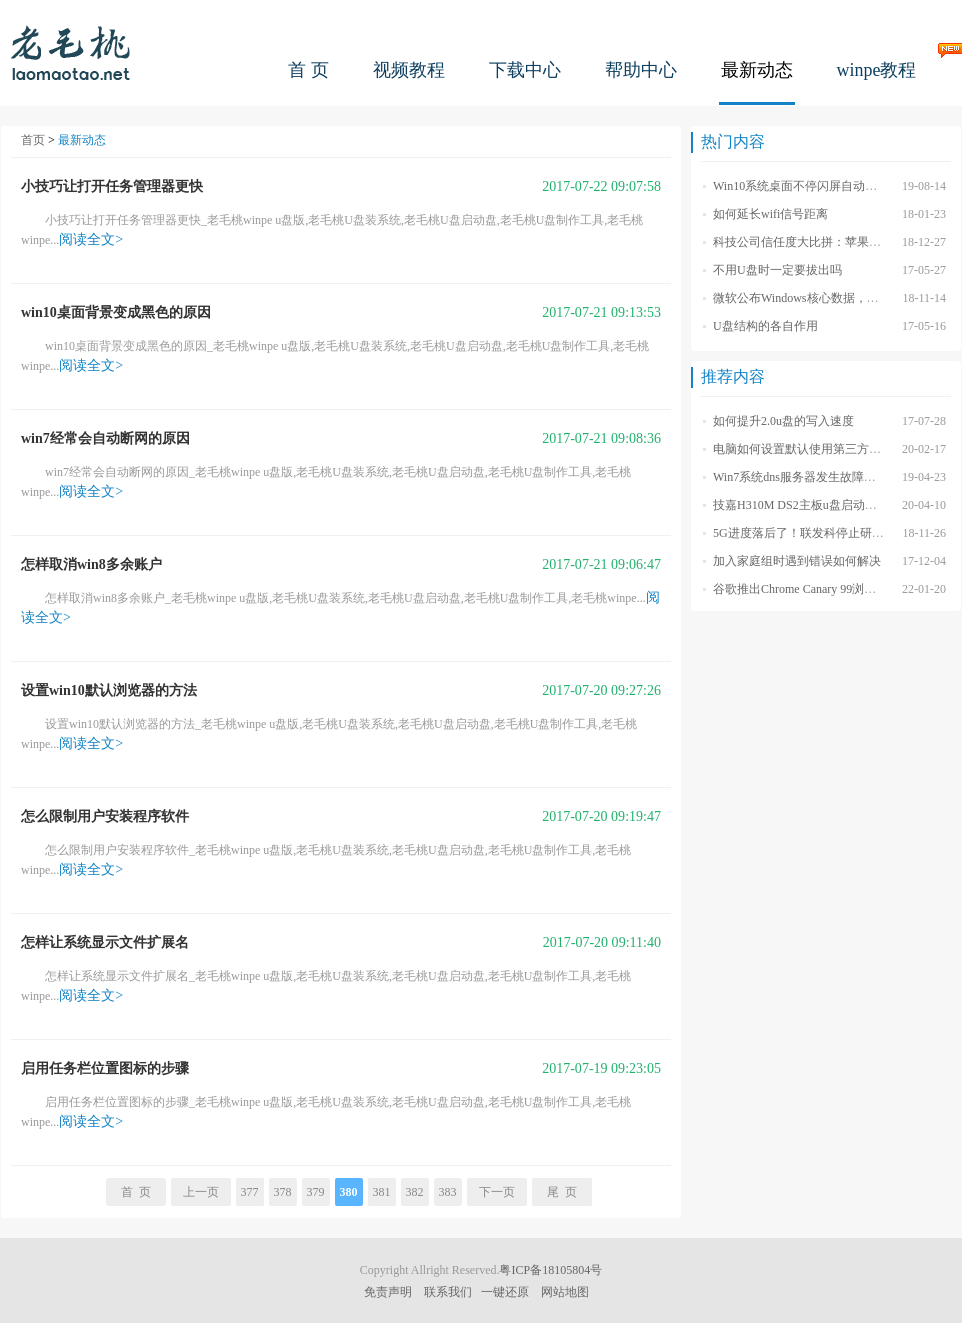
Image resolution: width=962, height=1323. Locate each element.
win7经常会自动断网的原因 (105, 438)
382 (415, 1192)
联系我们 (448, 1292)
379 (316, 1192)
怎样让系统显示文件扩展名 (105, 942)
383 (448, 1192)
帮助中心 (641, 70)
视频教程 (409, 70)
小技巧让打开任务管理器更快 (112, 186)
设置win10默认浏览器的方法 (109, 690)
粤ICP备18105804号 (550, 1270)
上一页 (201, 1192)
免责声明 (388, 1292)
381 (382, 1192)
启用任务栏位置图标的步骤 (105, 1068)
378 (283, 1192)
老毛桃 (71, 52)
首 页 (308, 70)
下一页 (497, 1192)
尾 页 (562, 1192)
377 (250, 1192)
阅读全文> (91, 239)
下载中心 (525, 70)
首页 (33, 140)
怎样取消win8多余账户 (91, 564)
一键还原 (505, 1292)
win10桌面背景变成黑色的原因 (116, 312)
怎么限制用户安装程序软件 (105, 816)
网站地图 (565, 1292)
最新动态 (757, 70)
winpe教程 (877, 70)
